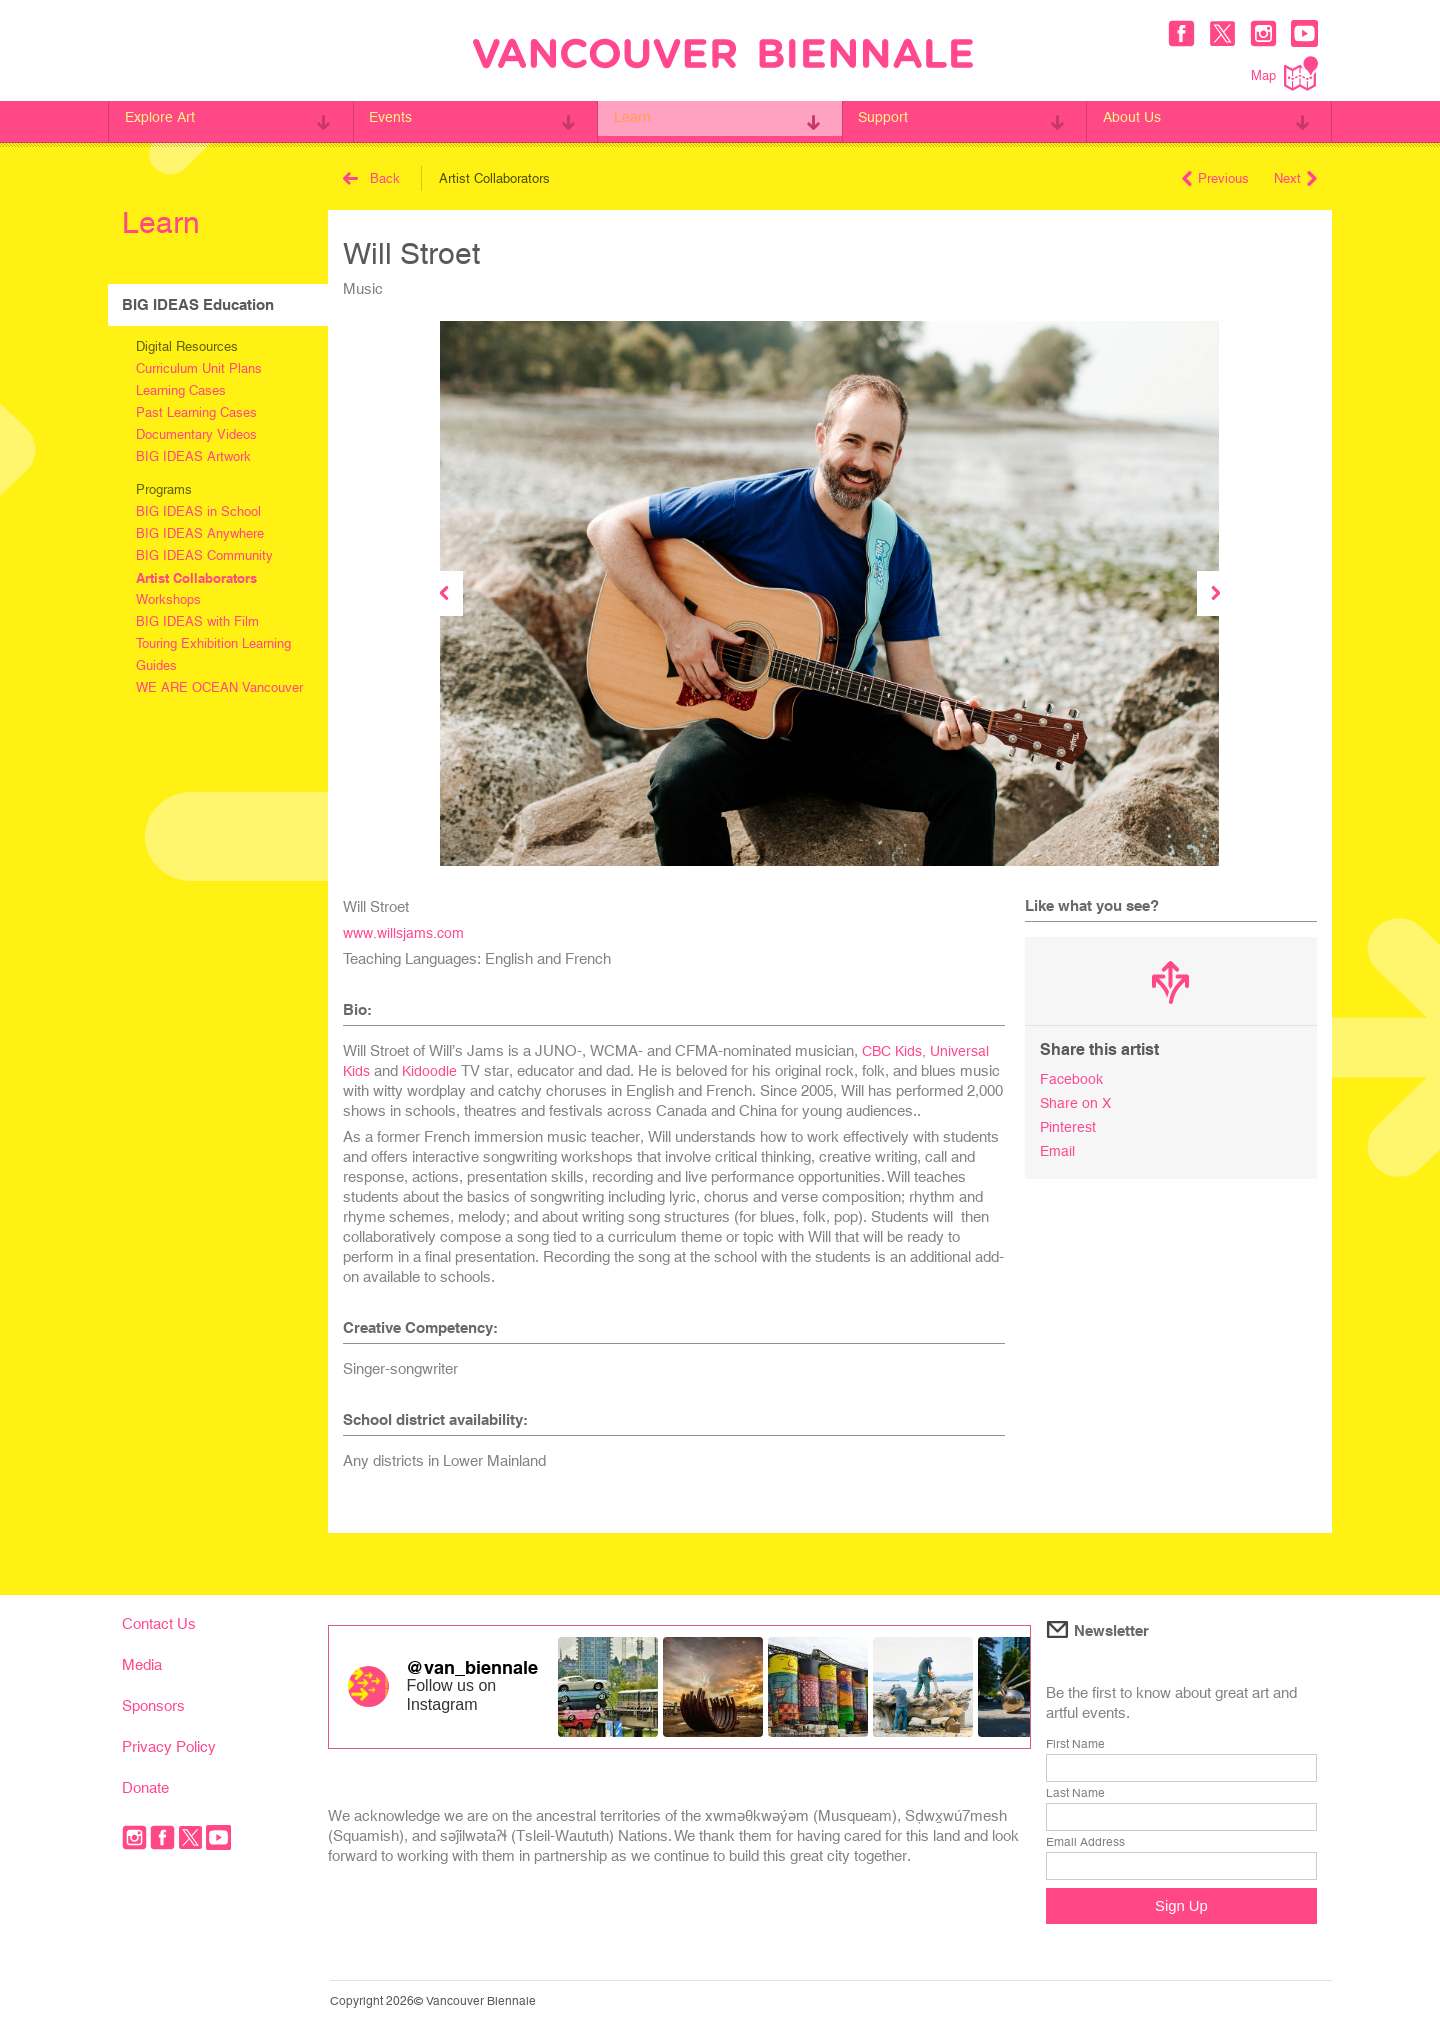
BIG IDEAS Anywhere (200, 533)
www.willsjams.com (408, 932)
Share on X (1076, 1101)
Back (371, 178)
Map (1284, 73)
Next (1295, 178)
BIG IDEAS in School (198, 511)
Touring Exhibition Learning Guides (213, 654)
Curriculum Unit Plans (199, 368)
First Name (1075, 1744)
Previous (1215, 178)
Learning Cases (181, 390)
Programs (164, 489)
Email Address (1085, 1842)
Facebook (1072, 1078)
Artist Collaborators (196, 578)
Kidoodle (432, 1070)
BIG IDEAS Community (204, 555)
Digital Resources (187, 346)
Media (142, 1664)
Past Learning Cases (196, 412)
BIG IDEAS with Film (197, 621)
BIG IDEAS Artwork (193, 456)
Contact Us (159, 1623)
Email (1058, 1147)
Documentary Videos (196, 434)
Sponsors (153, 1705)
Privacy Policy (169, 1746)
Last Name (1075, 1793)
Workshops (168, 599)
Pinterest (1069, 1124)
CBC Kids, (898, 1050)
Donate (145, 1787)
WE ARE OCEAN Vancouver (219, 687)
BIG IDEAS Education (198, 304)
